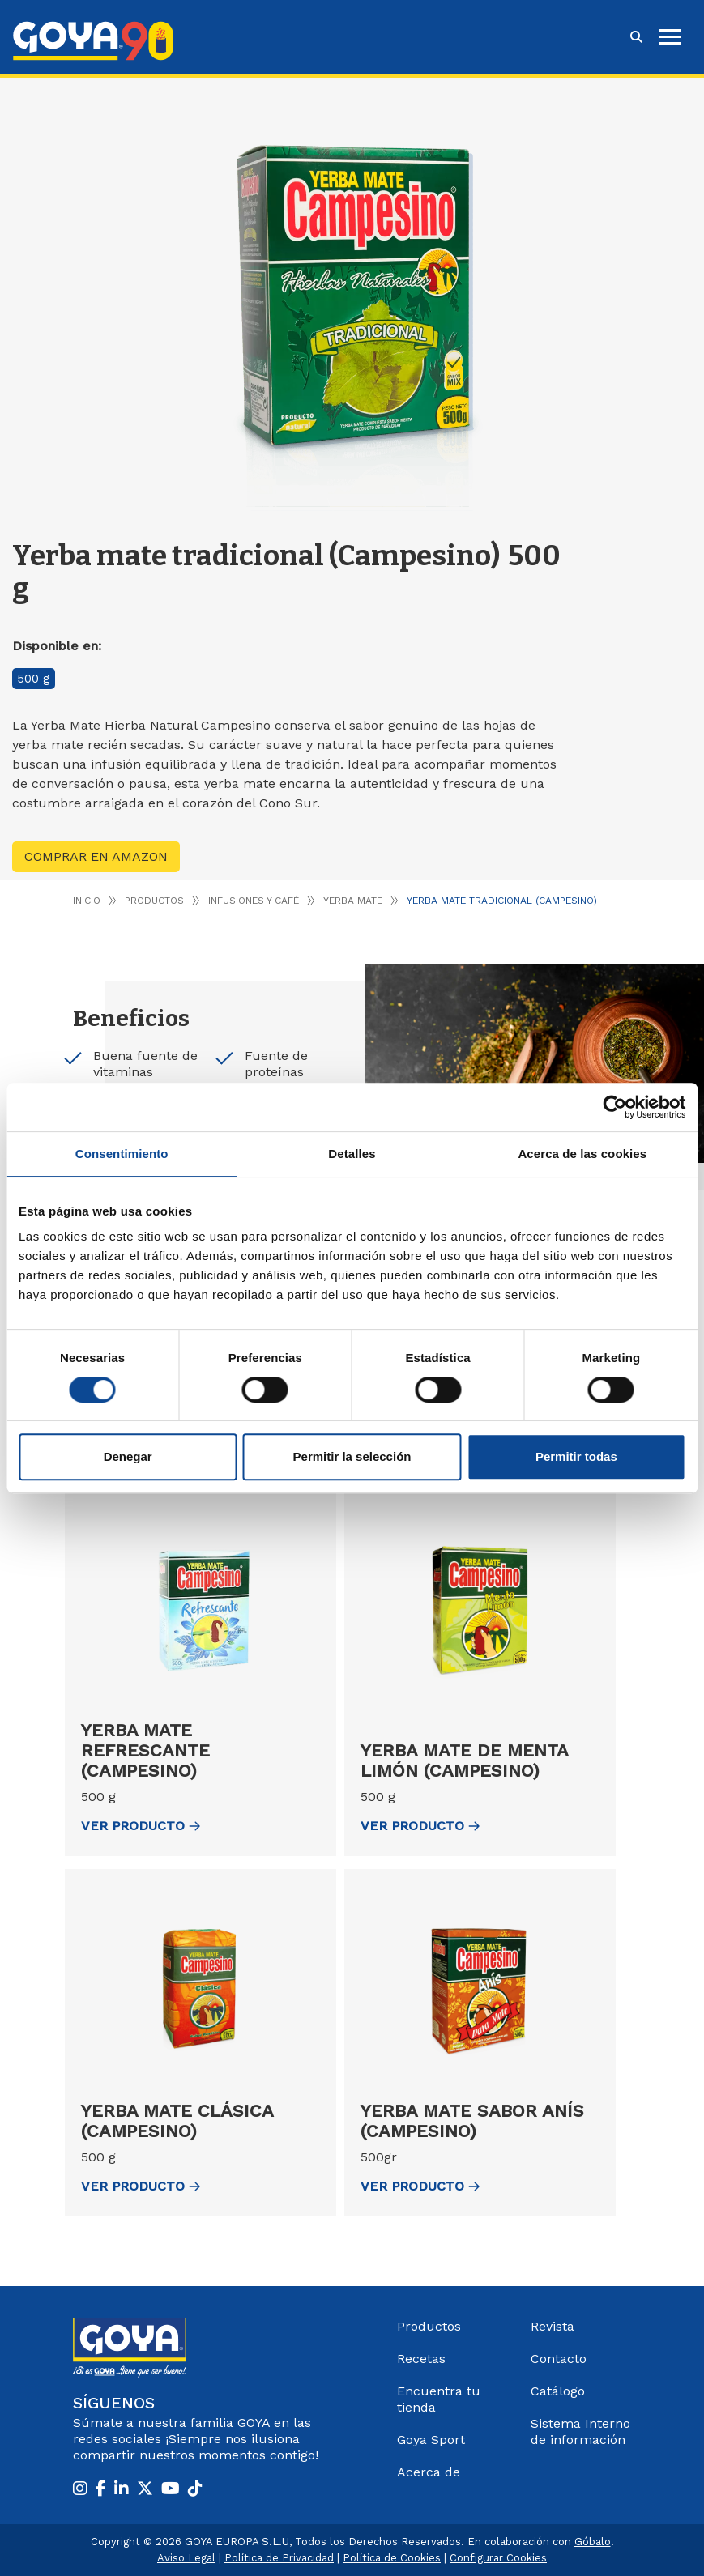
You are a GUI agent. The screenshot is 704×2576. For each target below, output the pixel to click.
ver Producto (140, 1826)
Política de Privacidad (279, 2558)
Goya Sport (431, 2439)
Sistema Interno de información (580, 2431)
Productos (154, 900)
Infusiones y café (253, 900)
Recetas (421, 2358)
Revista (552, 2326)
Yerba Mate (352, 900)
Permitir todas (576, 1456)
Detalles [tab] (351, 1153)
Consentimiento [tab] (122, 1153)
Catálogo (558, 2391)
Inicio (86, 900)
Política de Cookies (392, 2558)
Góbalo (592, 2542)
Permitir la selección (352, 1456)
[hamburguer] (670, 37)
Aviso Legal (186, 2558)
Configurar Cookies (498, 2558)
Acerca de (428, 2472)
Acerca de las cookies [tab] (582, 1153)
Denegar (128, 1456)
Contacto (559, 2358)
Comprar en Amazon (96, 856)
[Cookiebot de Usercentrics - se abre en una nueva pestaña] (614, 1107)
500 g (33, 678)
